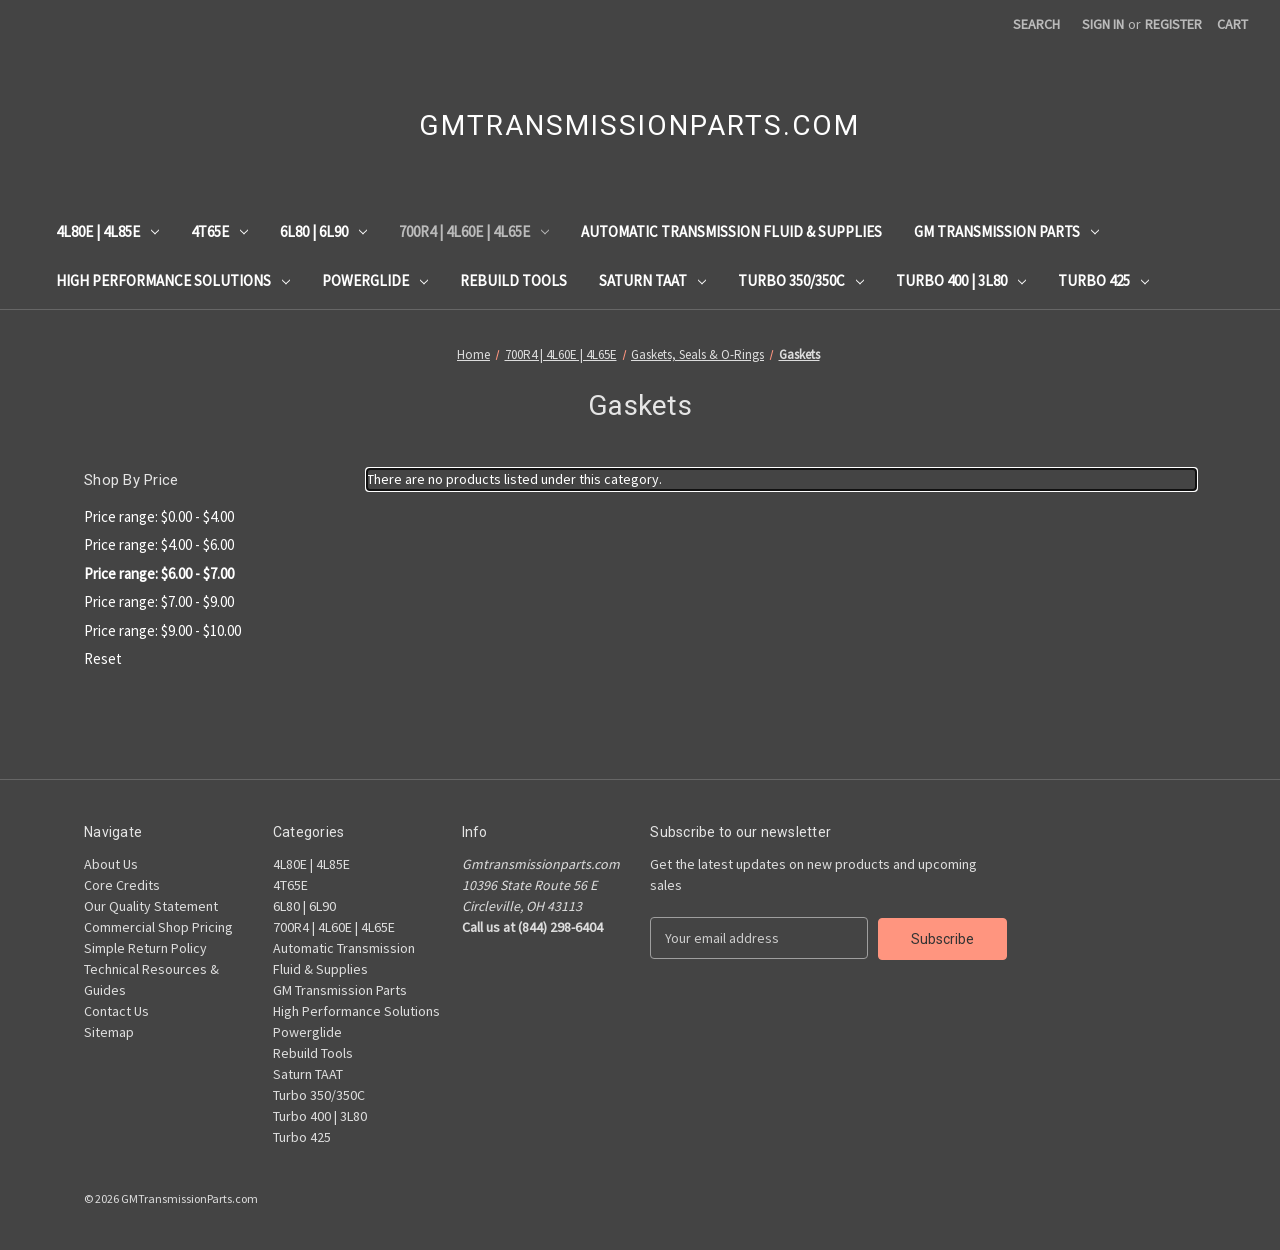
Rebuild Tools (513, 280)
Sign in (1103, 24)
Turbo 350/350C (801, 280)
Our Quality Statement (151, 906)
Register (1173, 24)
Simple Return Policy (145, 948)
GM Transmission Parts (1006, 231)
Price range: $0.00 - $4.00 (159, 516)
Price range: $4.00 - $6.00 (159, 544)
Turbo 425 (1103, 280)
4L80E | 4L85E (107, 231)
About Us (111, 864)
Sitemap (109, 1032)
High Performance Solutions (173, 280)
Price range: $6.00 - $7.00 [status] (159, 573)
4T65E (219, 231)
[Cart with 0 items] (1232, 24)
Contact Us (116, 1011)
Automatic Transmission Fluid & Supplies (731, 231)
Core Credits (122, 885)
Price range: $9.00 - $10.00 (162, 630)
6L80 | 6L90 (323, 231)
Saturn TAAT (652, 280)
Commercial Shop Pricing (158, 927)
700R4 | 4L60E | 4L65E (474, 231)
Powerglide (375, 280)
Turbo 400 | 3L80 (961, 280)
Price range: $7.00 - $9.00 (159, 601)
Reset (103, 658)
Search (1036, 24)
